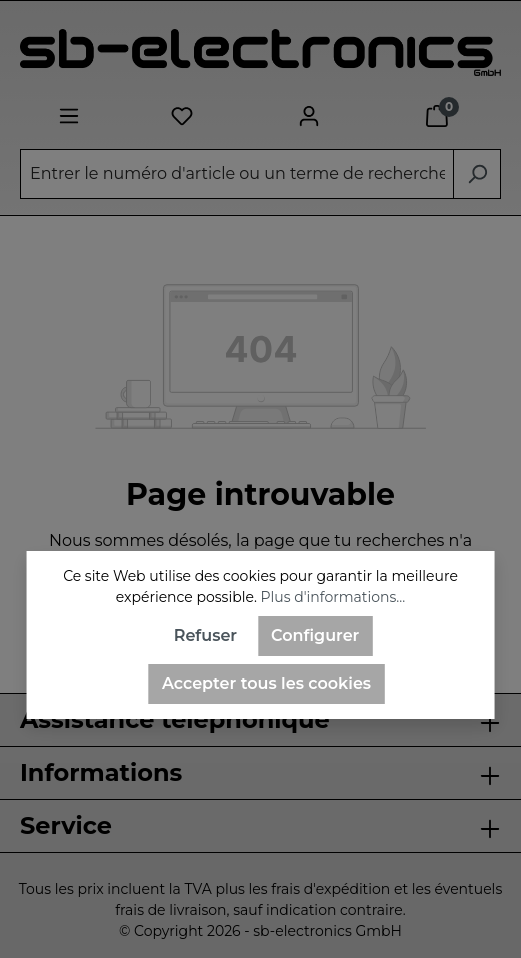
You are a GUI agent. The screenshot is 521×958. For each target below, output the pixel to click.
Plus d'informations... (333, 597)
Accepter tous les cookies (266, 683)
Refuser (205, 635)
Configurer (315, 635)
